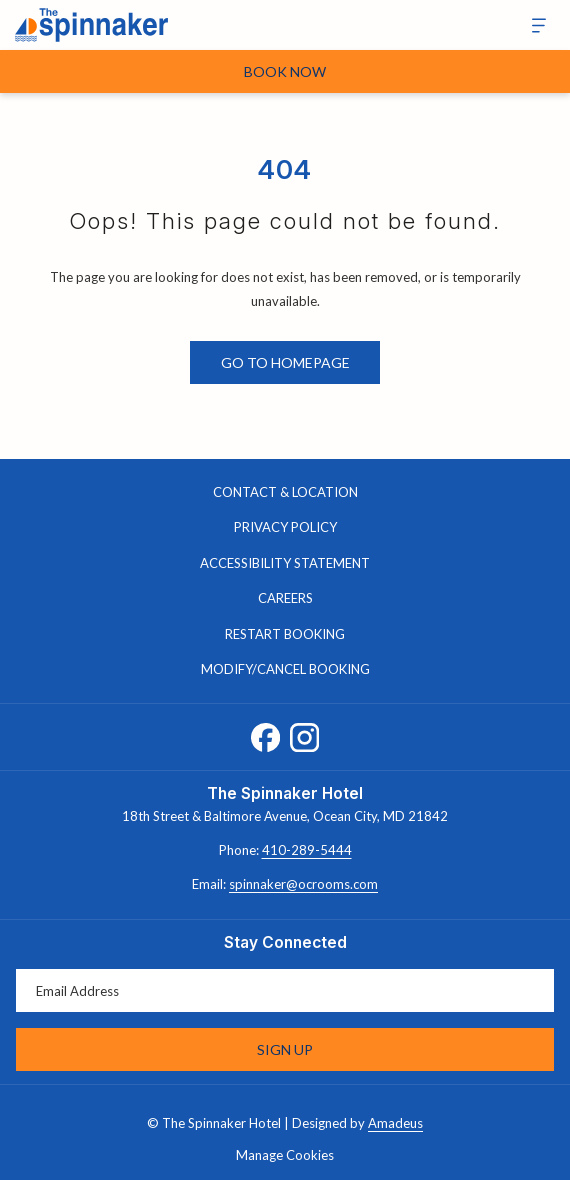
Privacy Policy (285, 527)
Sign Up (285, 1049)
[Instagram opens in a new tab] (304, 733)
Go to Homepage (285, 362)
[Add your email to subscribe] (285, 990)
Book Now (285, 71)
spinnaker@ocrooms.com (303, 884)
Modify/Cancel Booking (285, 669)
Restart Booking (285, 634)
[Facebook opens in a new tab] (265, 733)
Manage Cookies (285, 1155)
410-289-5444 (307, 850)
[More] (531, 25)
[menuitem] (285, 492)
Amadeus (395, 1123)
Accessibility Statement (285, 563)
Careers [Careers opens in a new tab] (306, 599)
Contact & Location (285, 492)
